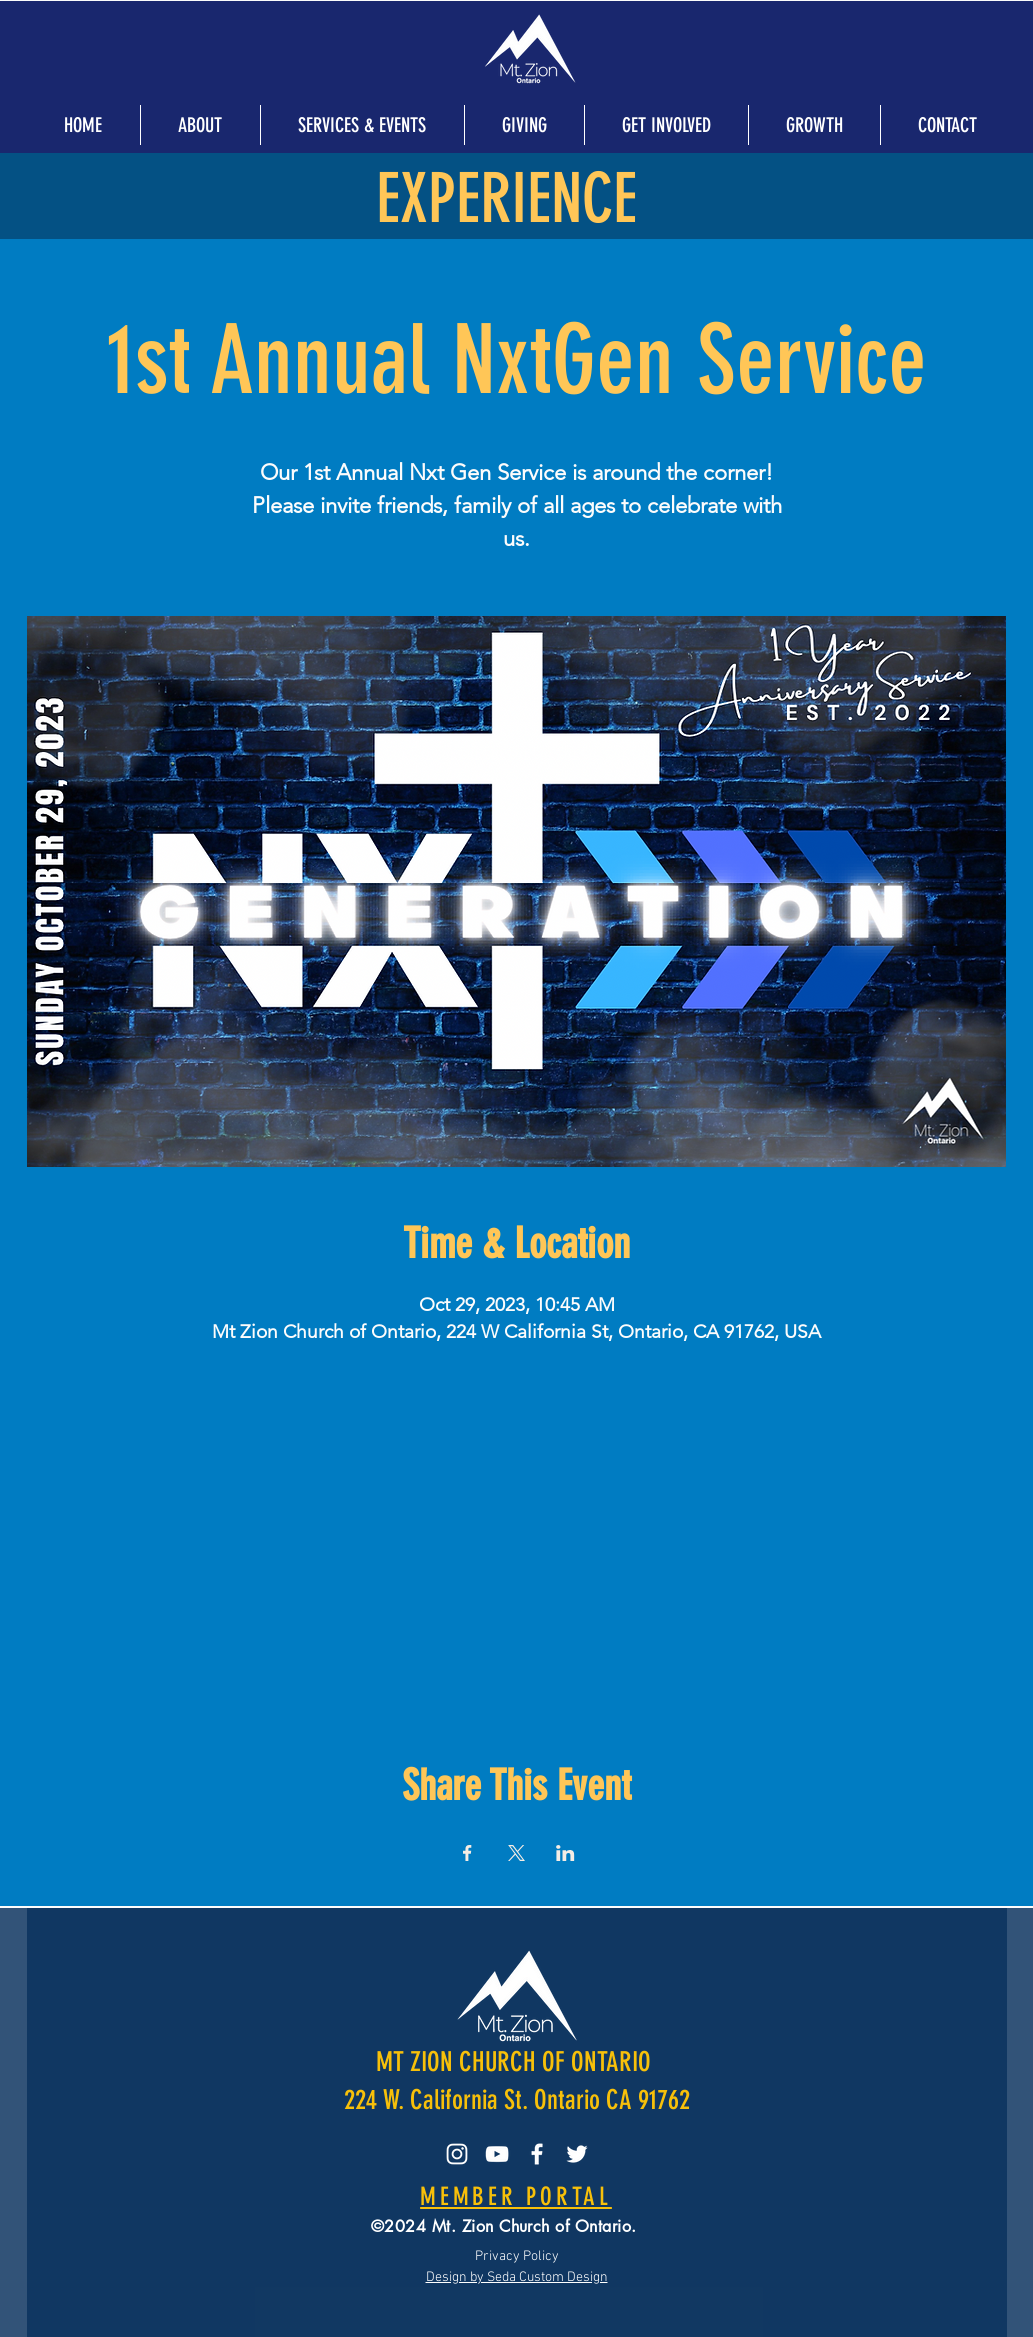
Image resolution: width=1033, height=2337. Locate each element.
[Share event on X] (516, 1853)
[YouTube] (497, 2154)
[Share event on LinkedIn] (565, 1853)
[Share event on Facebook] (467, 1853)
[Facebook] (537, 2154)
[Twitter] (577, 2154)
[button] (200, 125)
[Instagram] (457, 2154)
